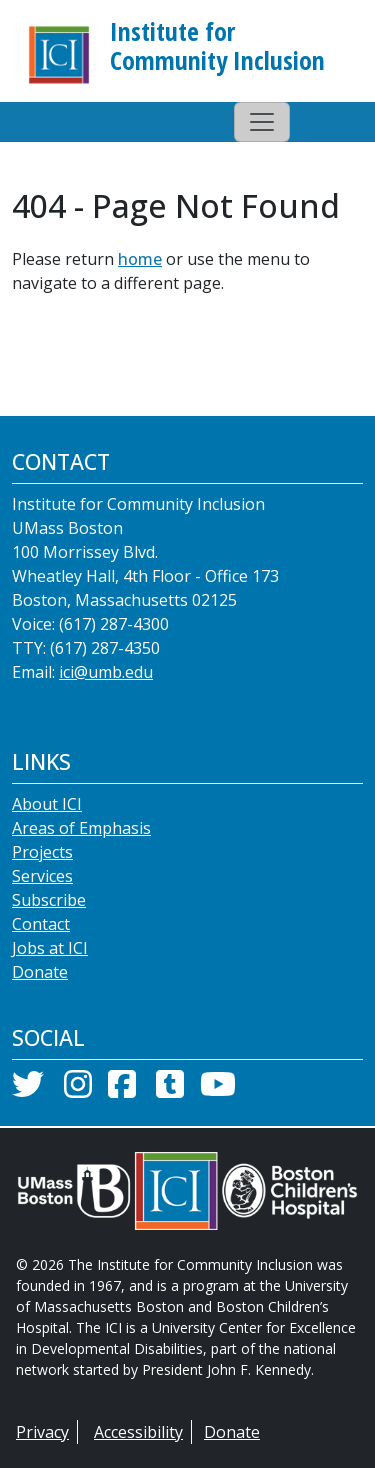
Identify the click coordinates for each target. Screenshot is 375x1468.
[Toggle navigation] (262, 122)
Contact (41, 924)
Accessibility (138, 1432)
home (140, 259)
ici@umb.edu (106, 672)
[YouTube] (218, 1090)
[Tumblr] (170, 1090)
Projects (42, 852)
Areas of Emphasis (81, 828)
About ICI (47, 804)
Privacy (42, 1432)
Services (42, 876)
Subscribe (49, 900)
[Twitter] (28, 1090)
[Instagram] (78, 1090)
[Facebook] (122, 1090)
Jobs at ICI (50, 948)
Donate (40, 972)
